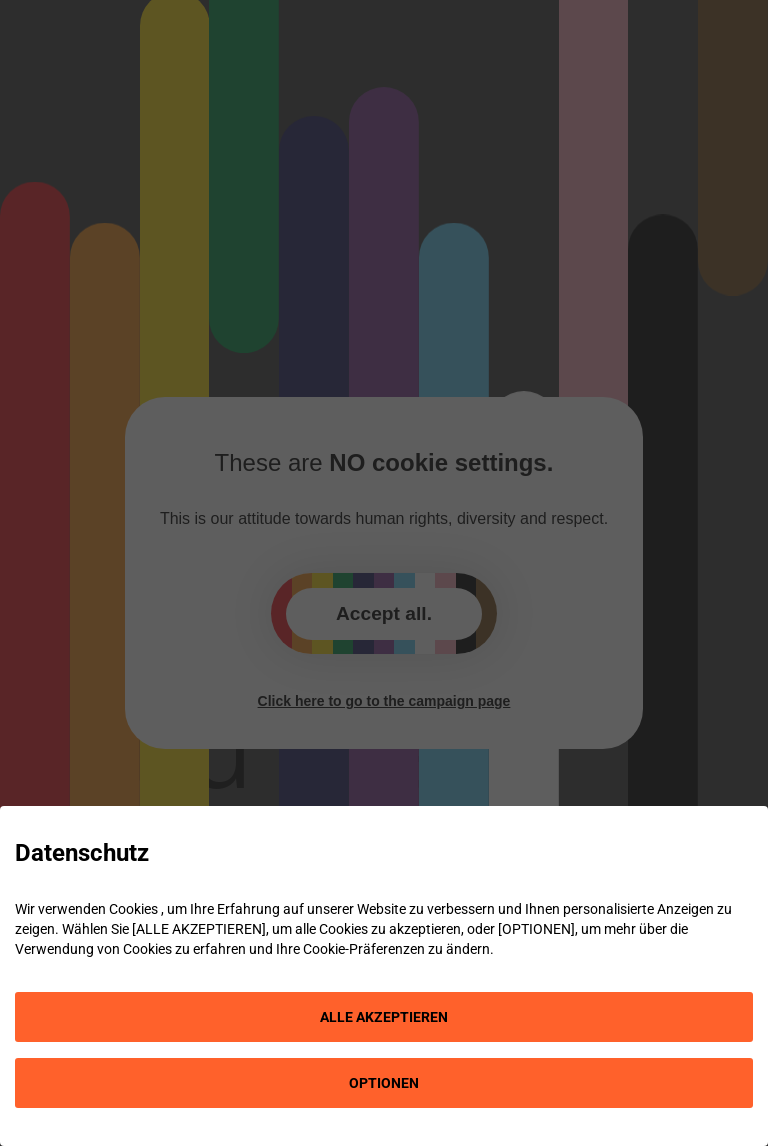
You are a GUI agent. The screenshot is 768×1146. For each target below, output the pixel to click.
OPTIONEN (384, 1083)
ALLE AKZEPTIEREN (384, 1017)
